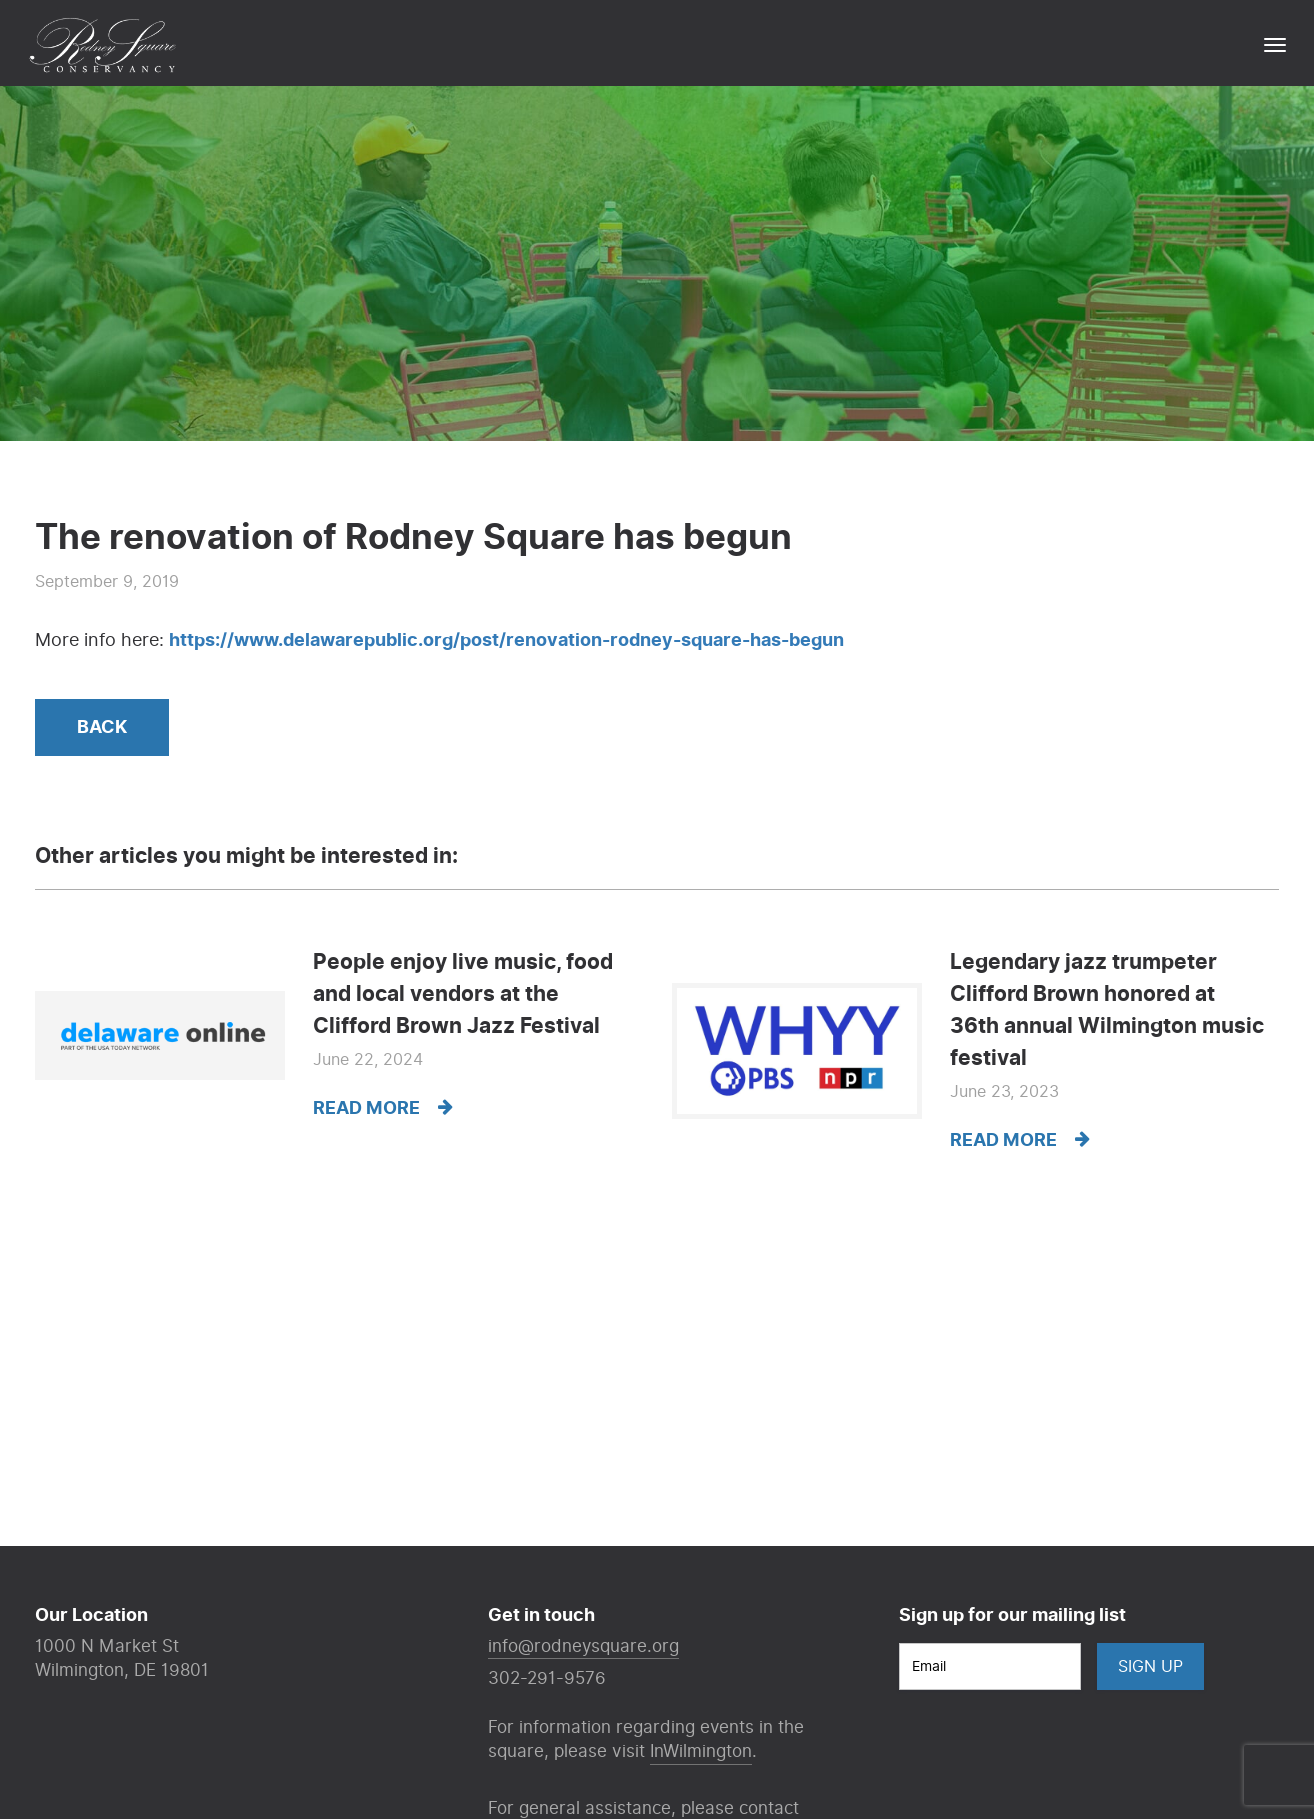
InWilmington (701, 1751)
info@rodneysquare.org (583, 1646)
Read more (383, 1108)
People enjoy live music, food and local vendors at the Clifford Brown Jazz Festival (463, 994)
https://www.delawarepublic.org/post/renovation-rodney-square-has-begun (506, 640)
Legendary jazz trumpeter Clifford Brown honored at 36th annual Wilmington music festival (1107, 1010)
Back (102, 727)
